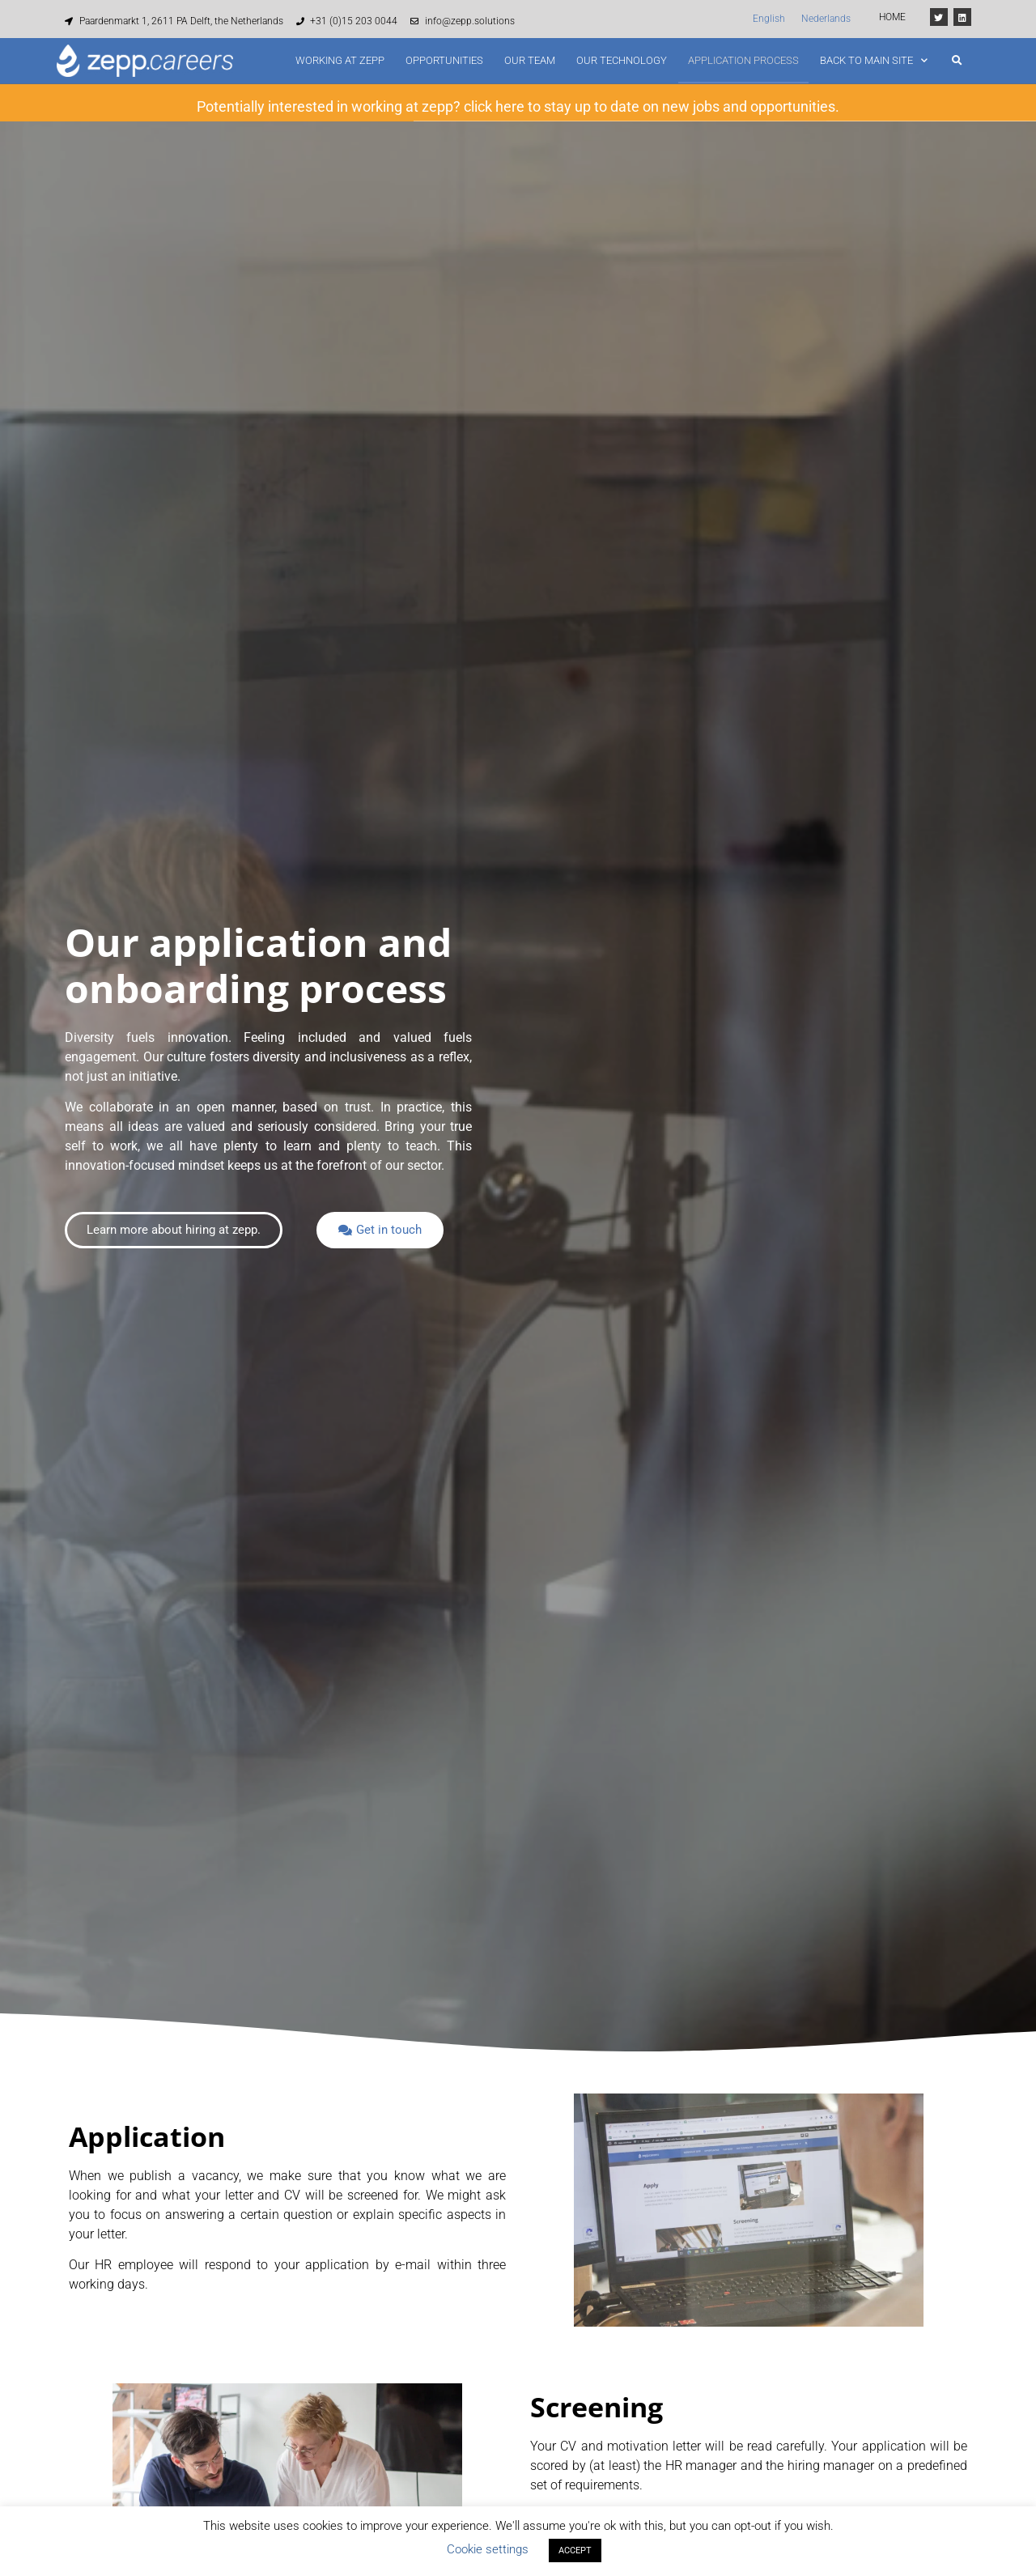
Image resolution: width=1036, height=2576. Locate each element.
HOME (892, 17)
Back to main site (874, 60)
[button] (957, 61)
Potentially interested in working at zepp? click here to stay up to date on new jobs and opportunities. (518, 104)
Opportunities (444, 60)
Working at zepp (339, 60)
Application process (743, 60)
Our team (529, 60)
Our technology (621, 60)
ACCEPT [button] (575, 2550)
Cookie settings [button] (488, 2549)
